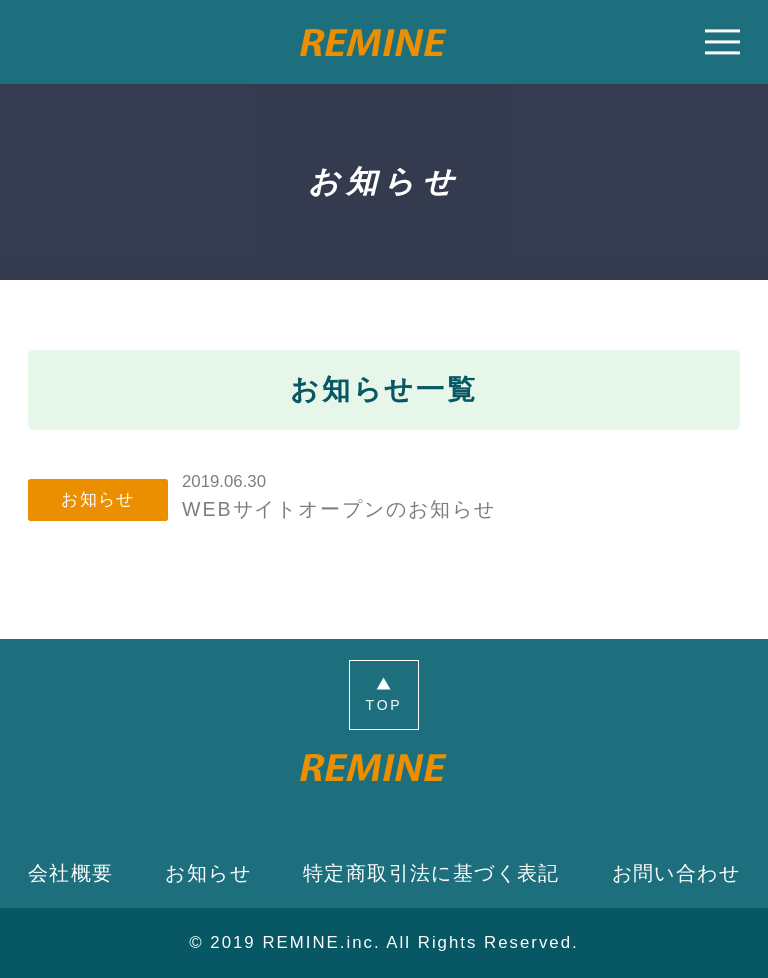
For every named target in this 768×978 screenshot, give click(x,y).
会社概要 (71, 873)
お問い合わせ (676, 873)
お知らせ (208, 873)
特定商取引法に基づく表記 (431, 873)
